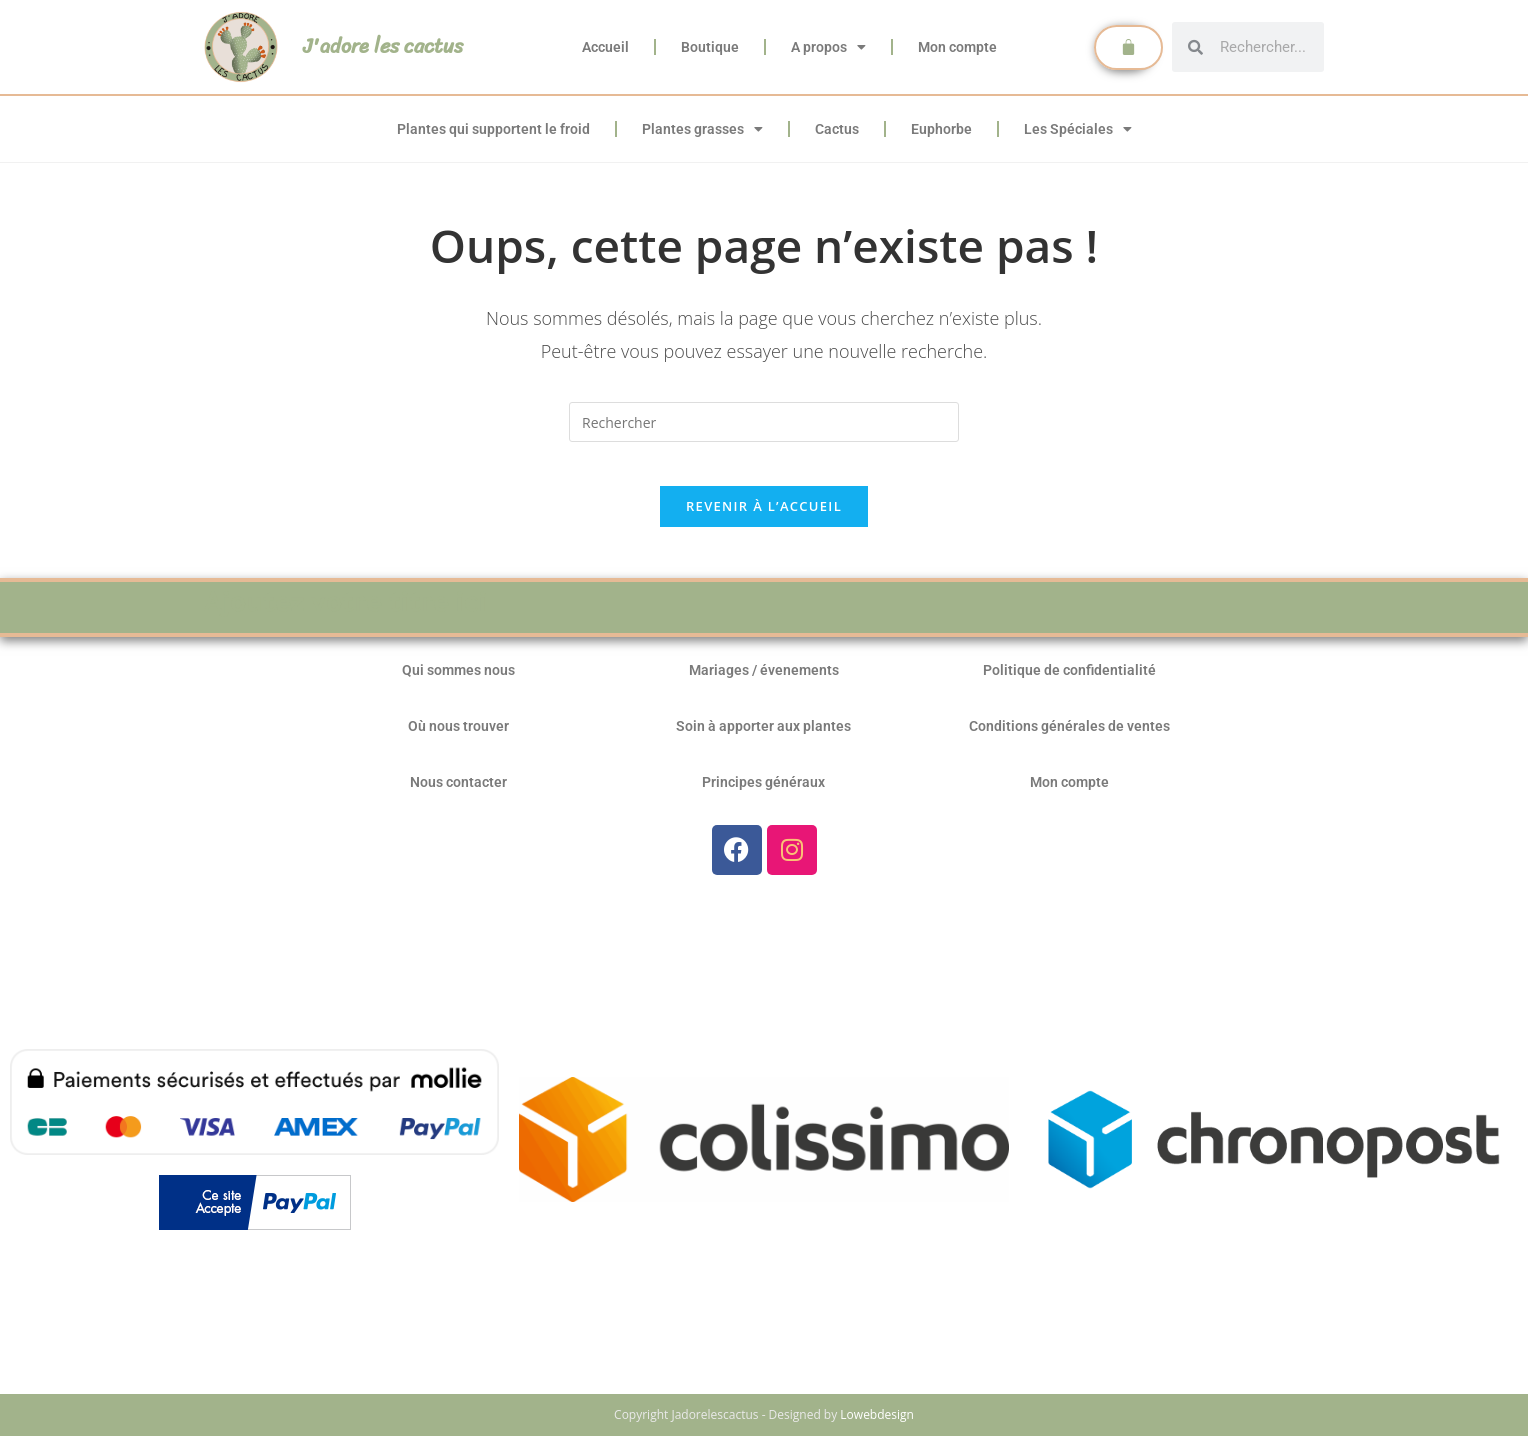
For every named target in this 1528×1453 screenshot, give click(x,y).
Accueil (605, 47)
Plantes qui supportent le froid (493, 129)
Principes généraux (763, 799)
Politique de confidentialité (1069, 687)
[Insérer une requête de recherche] (764, 422)
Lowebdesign (877, 1431)
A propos (828, 47)
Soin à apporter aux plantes (763, 743)
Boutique (710, 47)
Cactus (837, 129)
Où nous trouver (458, 743)
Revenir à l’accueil (764, 523)
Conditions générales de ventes (1069, 743)
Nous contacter (458, 799)
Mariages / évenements (764, 687)
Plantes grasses (702, 129)
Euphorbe (941, 129)
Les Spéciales (1078, 129)
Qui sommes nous (458, 687)
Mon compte (957, 47)
